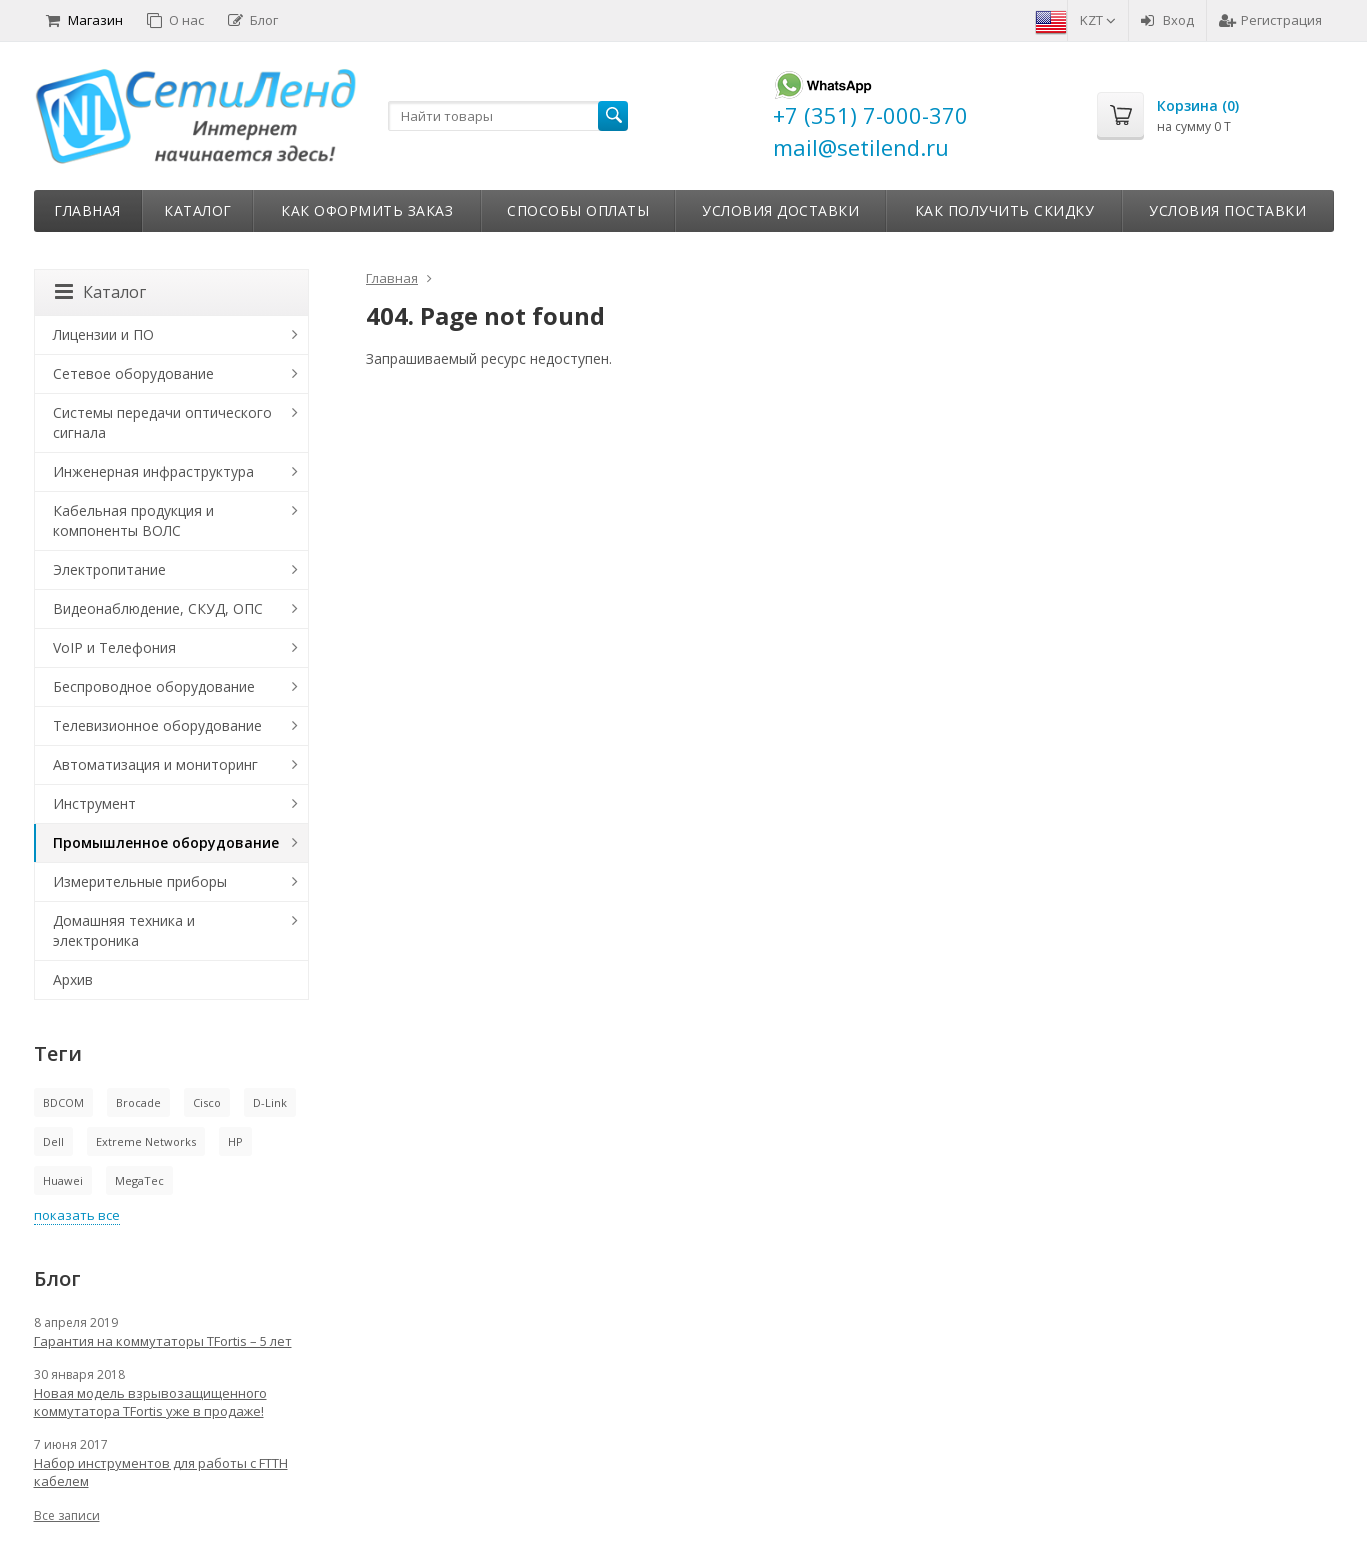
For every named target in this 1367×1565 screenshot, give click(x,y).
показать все (77, 1215)
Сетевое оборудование (133, 373)
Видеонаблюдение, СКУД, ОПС (158, 608)
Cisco (207, 1102)
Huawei (63, 1180)
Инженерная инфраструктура (153, 471)
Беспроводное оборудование (154, 686)
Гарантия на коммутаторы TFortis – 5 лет (163, 1341)
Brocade (138, 1102)
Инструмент (94, 803)
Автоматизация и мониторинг (155, 764)
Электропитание (109, 569)
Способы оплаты (578, 210)
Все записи (67, 1515)
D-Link (270, 1102)
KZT (1098, 20)
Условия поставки (1227, 210)
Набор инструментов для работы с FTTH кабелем (161, 1472)
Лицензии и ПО (103, 334)
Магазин (84, 20)
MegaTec (139, 1180)
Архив (73, 979)
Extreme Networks (146, 1141)
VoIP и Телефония (114, 647)
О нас (175, 20)
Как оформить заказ (367, 210)
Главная (87, 210)
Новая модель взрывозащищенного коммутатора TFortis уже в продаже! (150, 1402)
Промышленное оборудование (166, 842)
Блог (253, 20)
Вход (1167, 20)
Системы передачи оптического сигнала (162, 422)
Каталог (198, 210)
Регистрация (1270, 20)
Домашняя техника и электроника (124, 930)
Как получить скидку (1005, 210)
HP (235, 1141)
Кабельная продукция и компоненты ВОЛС (133, 520)
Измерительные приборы (140, 881)
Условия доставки (780, 210)
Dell (53, 1141)
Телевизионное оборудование (157, 725)
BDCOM (63, 1102)
